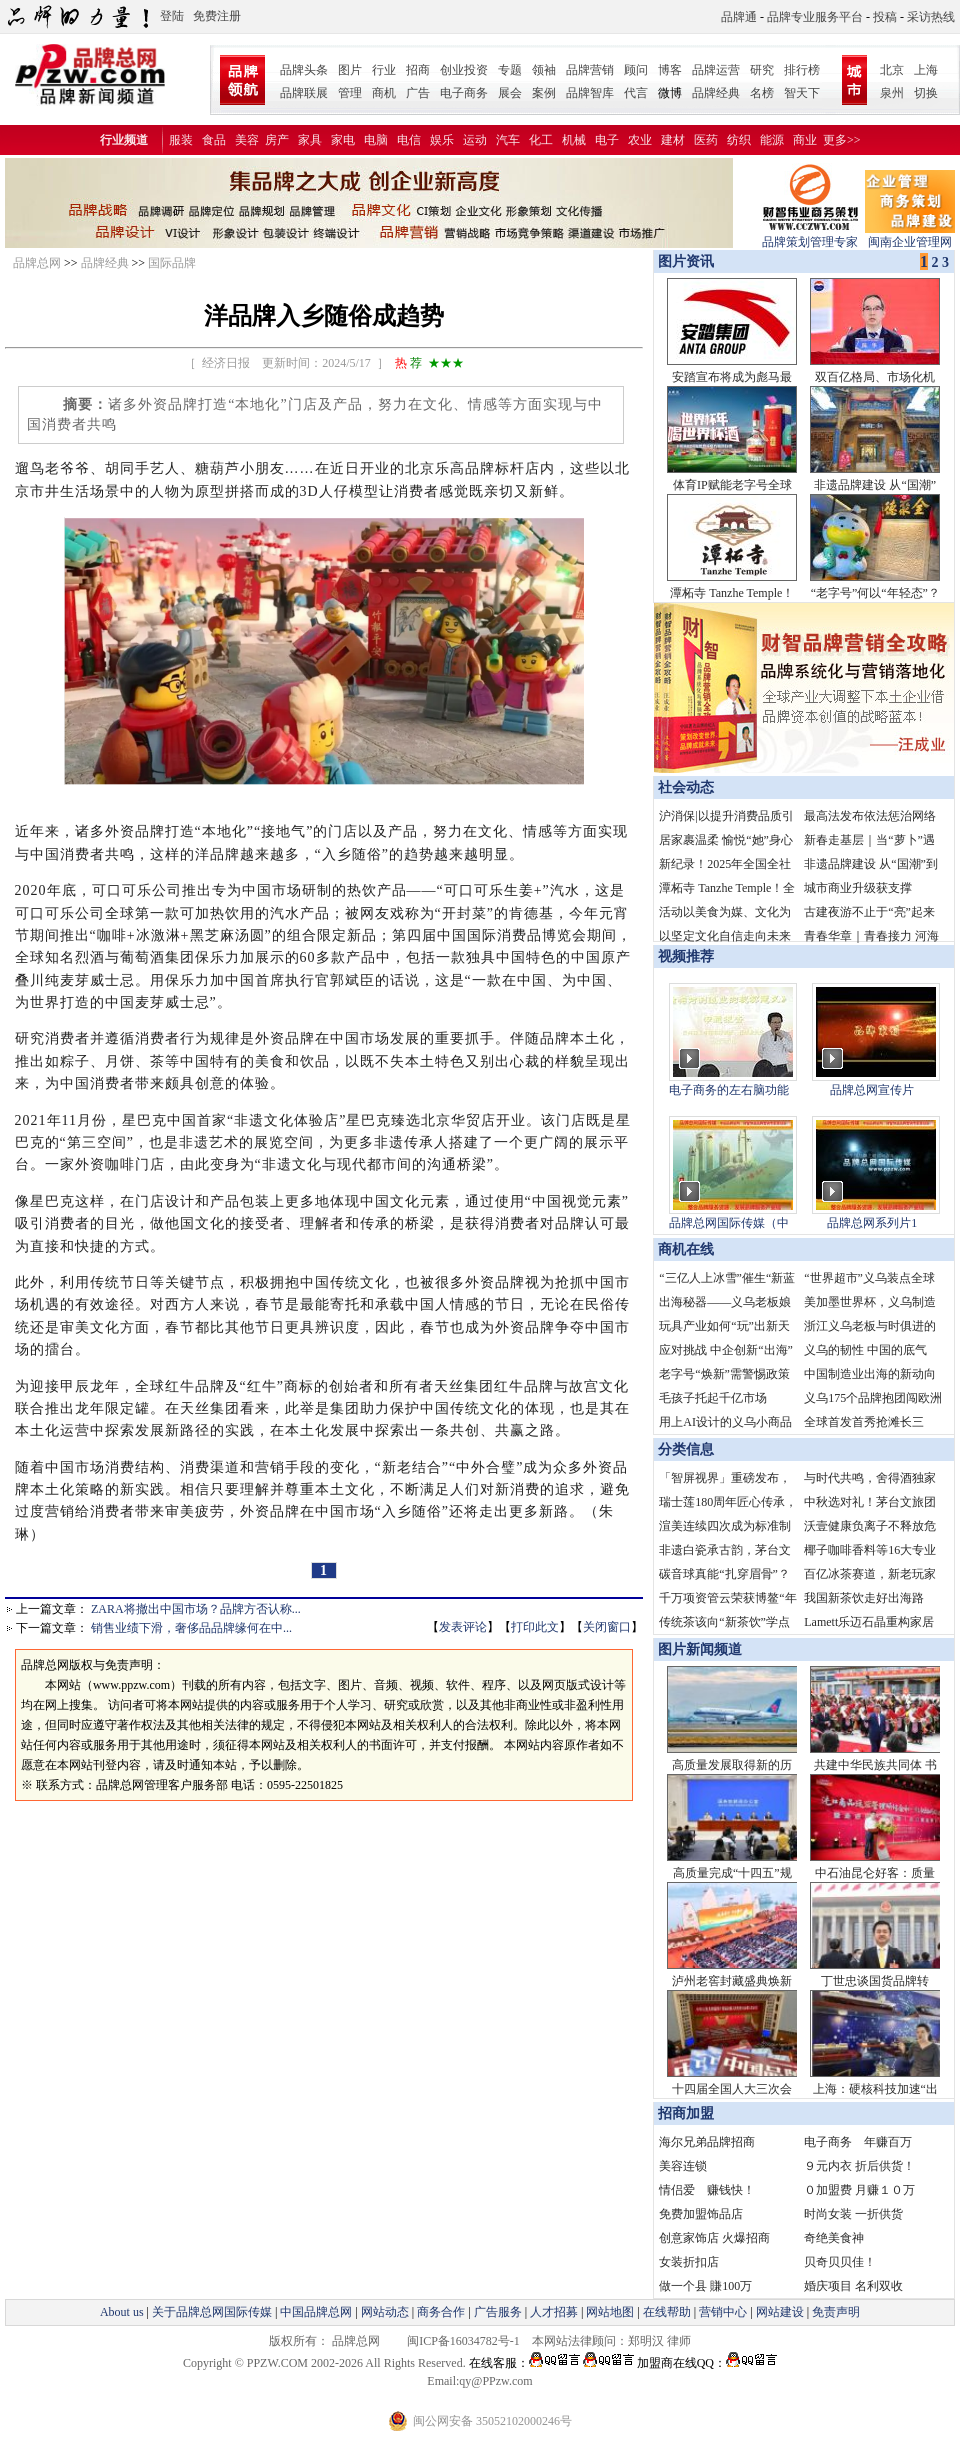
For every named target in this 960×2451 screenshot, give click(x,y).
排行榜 (802, 70)
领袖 (544, 70)
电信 (409, 140)
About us (122, 2312)
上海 (926, 70)
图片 (350, 70)
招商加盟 (686, 2113)
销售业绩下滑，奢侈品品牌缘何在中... (191, 1628)
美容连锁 (683, 2166)
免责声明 (834, 2312)
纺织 (739, 140)
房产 (277, 140)
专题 (510, 70)
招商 (418, 70)
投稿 (885, 17)
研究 (762, 70)
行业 (384, 70)
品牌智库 (590, 93)
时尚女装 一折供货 (853, 2214)
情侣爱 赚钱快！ (707, 2190)
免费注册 (217, 16)
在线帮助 (667, 2312)
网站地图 (610, 2312)
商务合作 (441, 2312)
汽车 (508, 140)
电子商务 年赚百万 (858, 2142)
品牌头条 (304, 70)
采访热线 (931, 17)
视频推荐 (686, 956)
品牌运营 (716, 70)
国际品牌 (172, 263)
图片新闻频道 (700, 1649)
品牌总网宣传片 (872, 1090)
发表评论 (463, 1627)
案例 (544, 93)
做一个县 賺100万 (705, 2286)
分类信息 (686, 1449)
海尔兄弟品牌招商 (707, 2142)
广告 (418, 93)
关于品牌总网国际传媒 (212, 2312)
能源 (772, 140)
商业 (805, 140)
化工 (541, 140)
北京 (892, 70)
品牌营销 (590, 70)
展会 (510, 93)
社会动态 (686, 787)
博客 (670, 70)
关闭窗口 (607, 1627)
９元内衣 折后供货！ (859, 2166)
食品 (214, 140)
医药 (706, 140)
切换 (926, 93)
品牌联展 (304, 93)
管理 (350, 93)
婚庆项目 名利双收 (853, 2286)
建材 (673, 140)
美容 (247, 140)
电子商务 (464, 93)
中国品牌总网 (316, 2312)
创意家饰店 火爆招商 (714, 2238)
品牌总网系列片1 (872, 1223)
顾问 (636, 70)
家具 (310, 140)
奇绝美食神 (834, 2238)
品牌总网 (37, 263)
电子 (607, 140)
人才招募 (554, 2312)
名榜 (762, 93)
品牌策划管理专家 (810, 235)
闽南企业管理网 (910, 235)
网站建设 (780, 2312)
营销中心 (723, 2312)
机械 (574, 140)
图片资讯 (684, 261)
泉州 (892, 93)
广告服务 (498, 2312)
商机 (384, 93)
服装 (181, 140)
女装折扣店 (689, 2262)
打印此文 (535, 1627)
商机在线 (686, 1249)
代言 (636, 93)
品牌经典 (716, 93)
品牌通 (739, 17)
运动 (475, 140)
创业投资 (464, 70)
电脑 (376, 140)
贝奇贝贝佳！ (840, 2262)
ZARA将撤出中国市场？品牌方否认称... (196, 1609)
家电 (343, 140)
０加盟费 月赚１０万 (859, 2190)
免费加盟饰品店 (701, 2214)
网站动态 (385, 2312)
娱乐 (442, 140)
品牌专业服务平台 (815, 17)
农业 (640, 140)
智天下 (802, 93)
